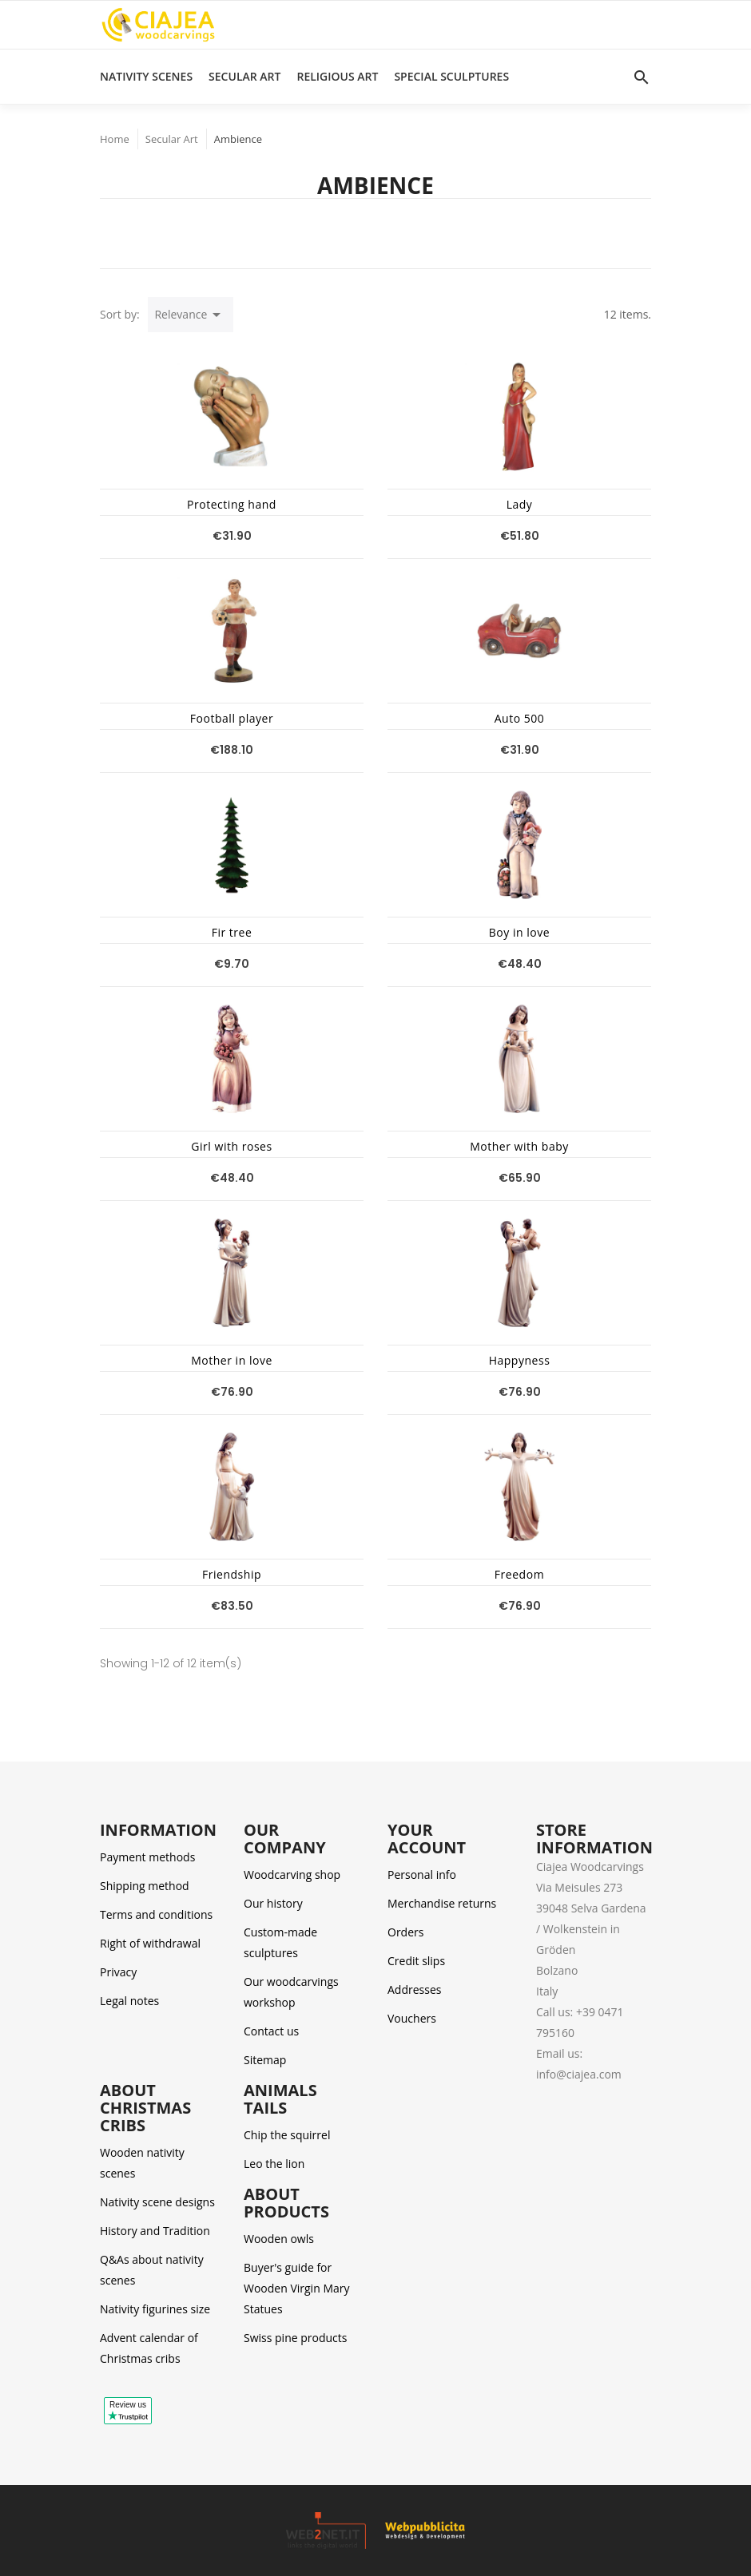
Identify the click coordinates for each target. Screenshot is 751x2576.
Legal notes (129, 2000)
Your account (426, 1838)
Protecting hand (231, 504)
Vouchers (411, 2018)
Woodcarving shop (292, 1874)
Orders (405, 1932)
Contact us (271, 2031)
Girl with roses (231, 1146)
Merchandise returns (441, 1903)
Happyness (519, 1360)
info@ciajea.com (579, 2074)
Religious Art (337, 76)
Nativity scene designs (157, 2201)
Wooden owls (279, 2238)
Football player (231, 718)
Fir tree (232, 932)
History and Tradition (155, 2230)
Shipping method (144, 1885)
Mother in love (231, 1360)
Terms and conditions (156, 1914)
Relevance (190, 314)
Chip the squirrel (287, 2134)
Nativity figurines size (155, 2308)
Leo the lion (274, 2163)
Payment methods (147, 1857)
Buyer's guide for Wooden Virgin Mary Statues (297, 2288)
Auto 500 (520, 718)
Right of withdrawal (150, 1943)
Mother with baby (519, 1146)
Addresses (414, 1989)
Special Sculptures (451, 76)
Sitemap (265, 2059)
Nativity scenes (146, 76)
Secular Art (244, 76)
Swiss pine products (295, 2337)
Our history (273, 1903)
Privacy (118, 1972)
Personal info (421, 1874)
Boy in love (519, 932)
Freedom (519, 1574)
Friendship (231, 1574)
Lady (520, 504)
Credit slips (416, 1960)
